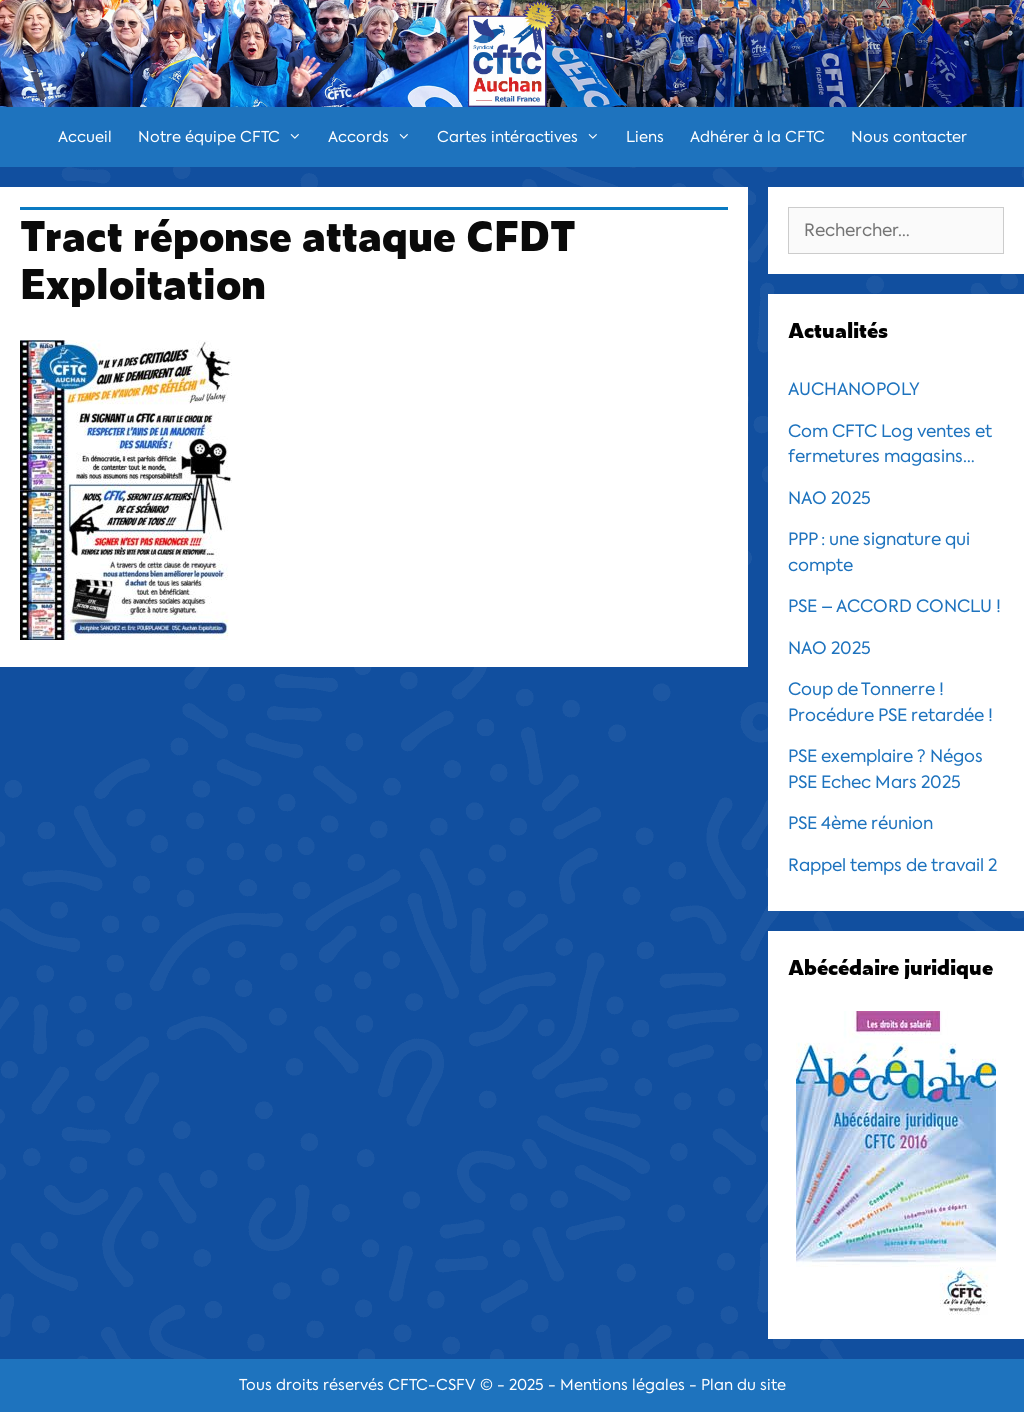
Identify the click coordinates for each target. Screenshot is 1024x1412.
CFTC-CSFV (432, 1385)
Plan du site (743, 1385)
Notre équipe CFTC (226, 137)
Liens (645, 137)
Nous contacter (909, 137)
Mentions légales (622, 1385)
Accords (376, 137)
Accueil (85, 137)
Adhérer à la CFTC (757, 137)
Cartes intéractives (525, 137)
